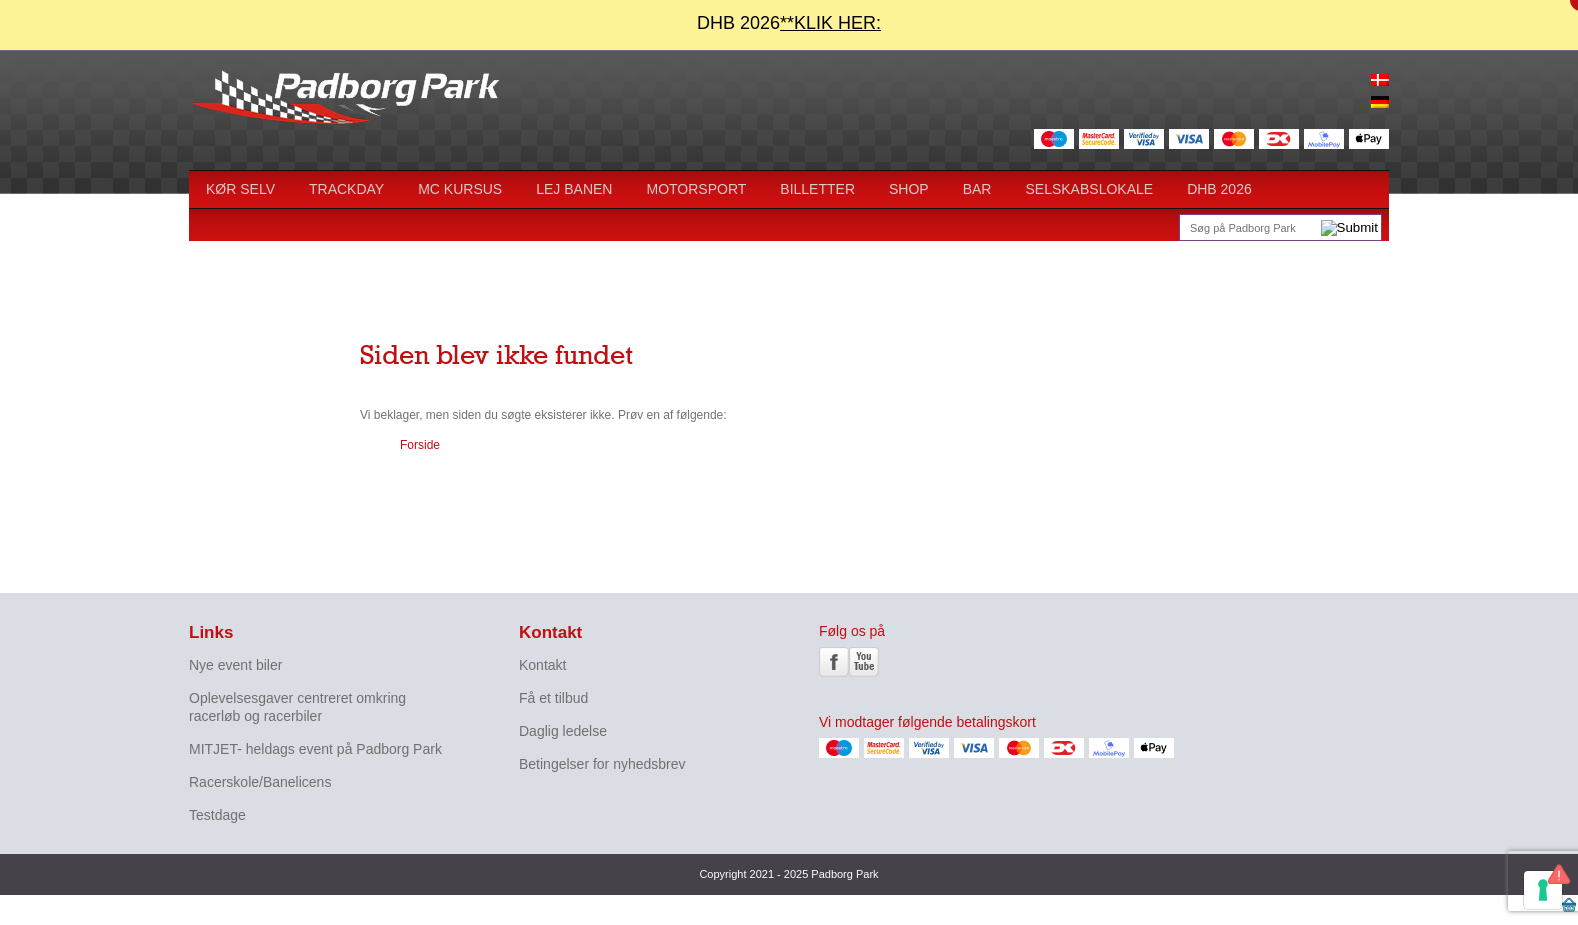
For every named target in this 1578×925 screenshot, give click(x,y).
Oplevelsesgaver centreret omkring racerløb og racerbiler (297, 707)
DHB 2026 (1219, 189)
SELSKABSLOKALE (1089, 189)
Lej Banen (574, 189)
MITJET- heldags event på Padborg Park (315, 749)
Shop (909, 189)
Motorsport (696, 189)
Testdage (217, 815)
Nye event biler (235, 665)
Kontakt (542, 665)
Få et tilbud (553, 698)
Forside (420, 445)
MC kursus (460, 189)
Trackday (346, 189)
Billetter (817, 189)
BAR (977, 189)
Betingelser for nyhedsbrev (602, 764)
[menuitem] (1380, 81)
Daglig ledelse (563, 731)
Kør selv (240, 189)
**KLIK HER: (830, 23)
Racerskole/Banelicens (260, 782)
